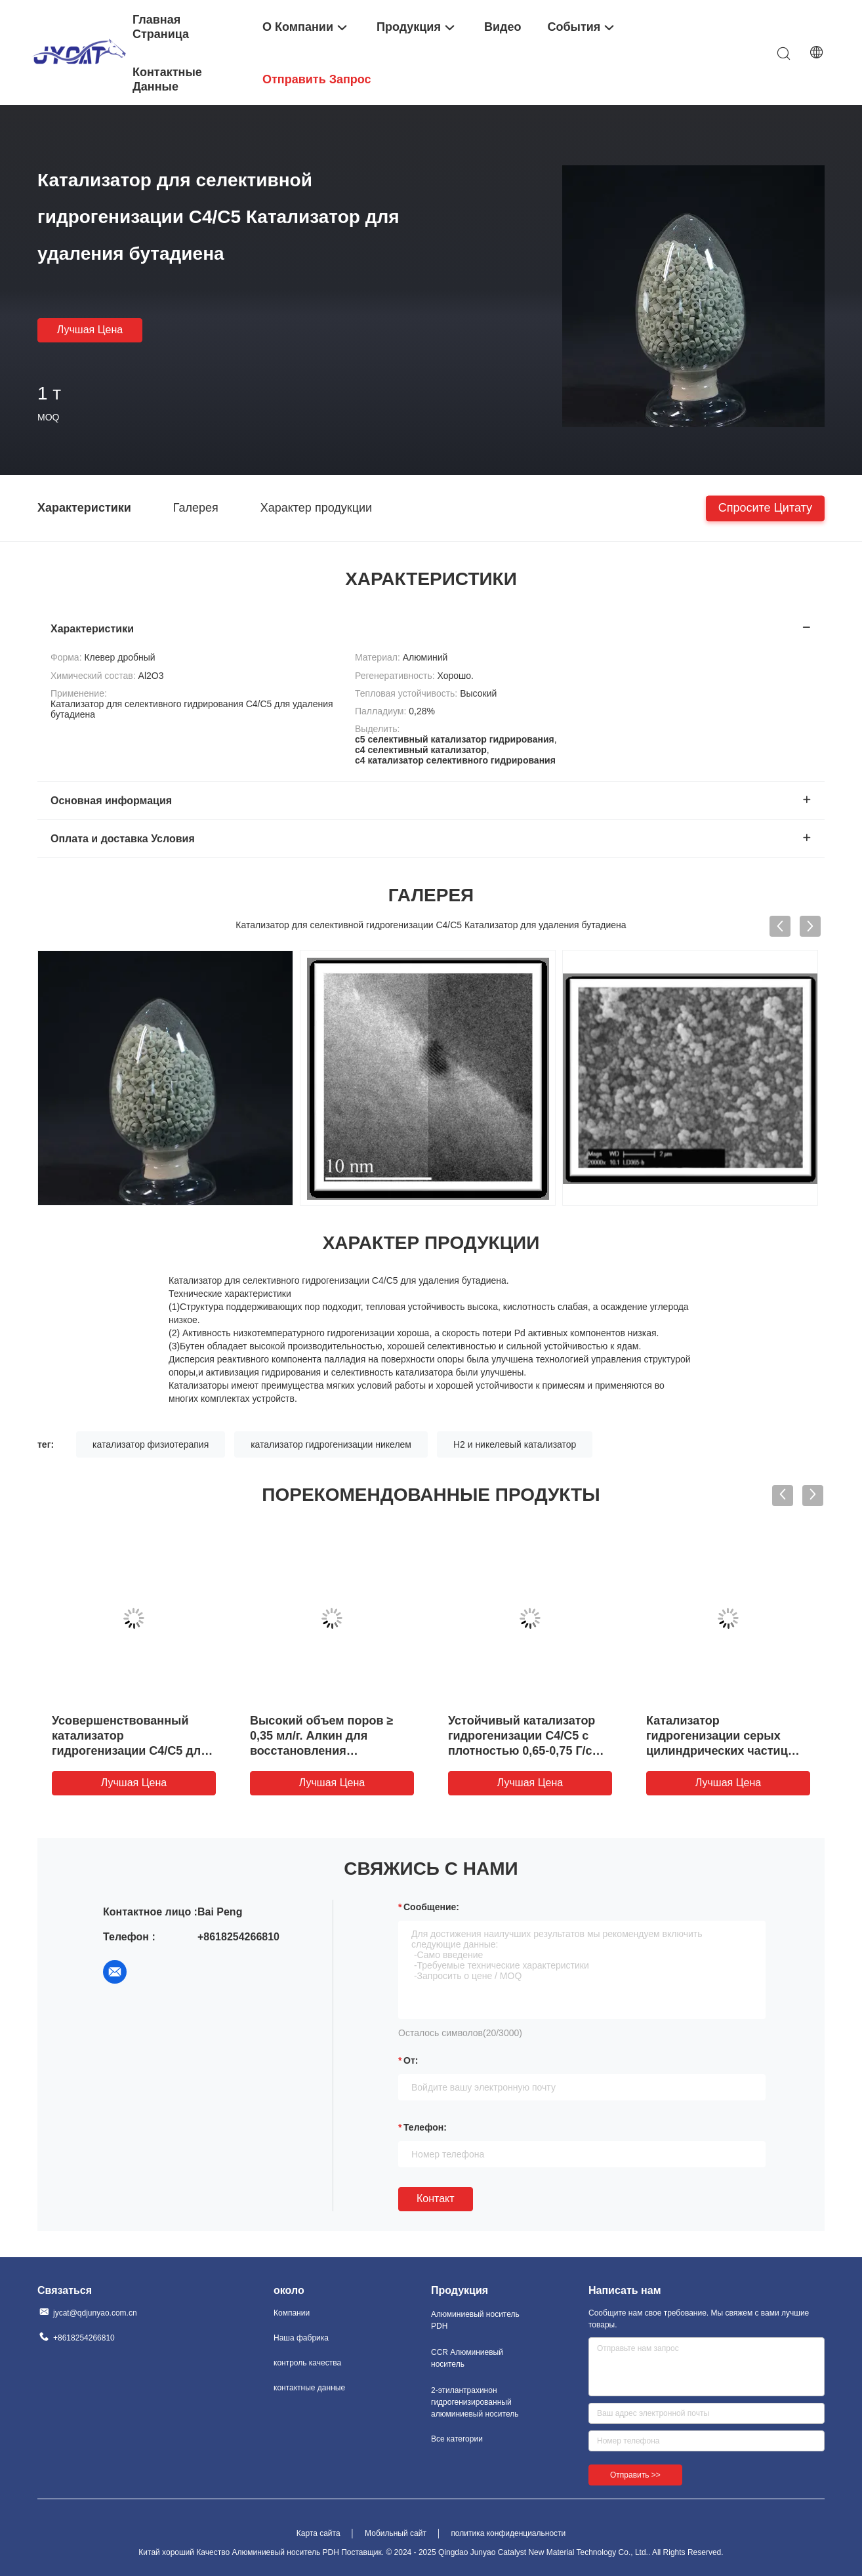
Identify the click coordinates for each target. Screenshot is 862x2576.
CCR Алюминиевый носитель (467, 2358)
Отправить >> (635, 2475)
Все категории (457, 2438)
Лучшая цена (90, 329)
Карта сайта (318, 2533)
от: (410, 2060)
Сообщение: (431, 1907)
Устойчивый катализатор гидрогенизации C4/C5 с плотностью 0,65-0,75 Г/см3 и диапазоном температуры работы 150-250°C (529, 1751)
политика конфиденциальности (508, 2533)
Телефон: (425, 2127)
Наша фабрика (301, 2337)
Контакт (436, 2198)
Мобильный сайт (395, 2533)
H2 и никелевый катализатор (514, 1444)
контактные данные (309, 2387)
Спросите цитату (765, 507)
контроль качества (307, 2362)
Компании (292, 2313)
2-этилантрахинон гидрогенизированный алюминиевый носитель (474, 2402)
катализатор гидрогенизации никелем (331, 1444)
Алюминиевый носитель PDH (475, 2320)
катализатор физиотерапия (150, 1444)
